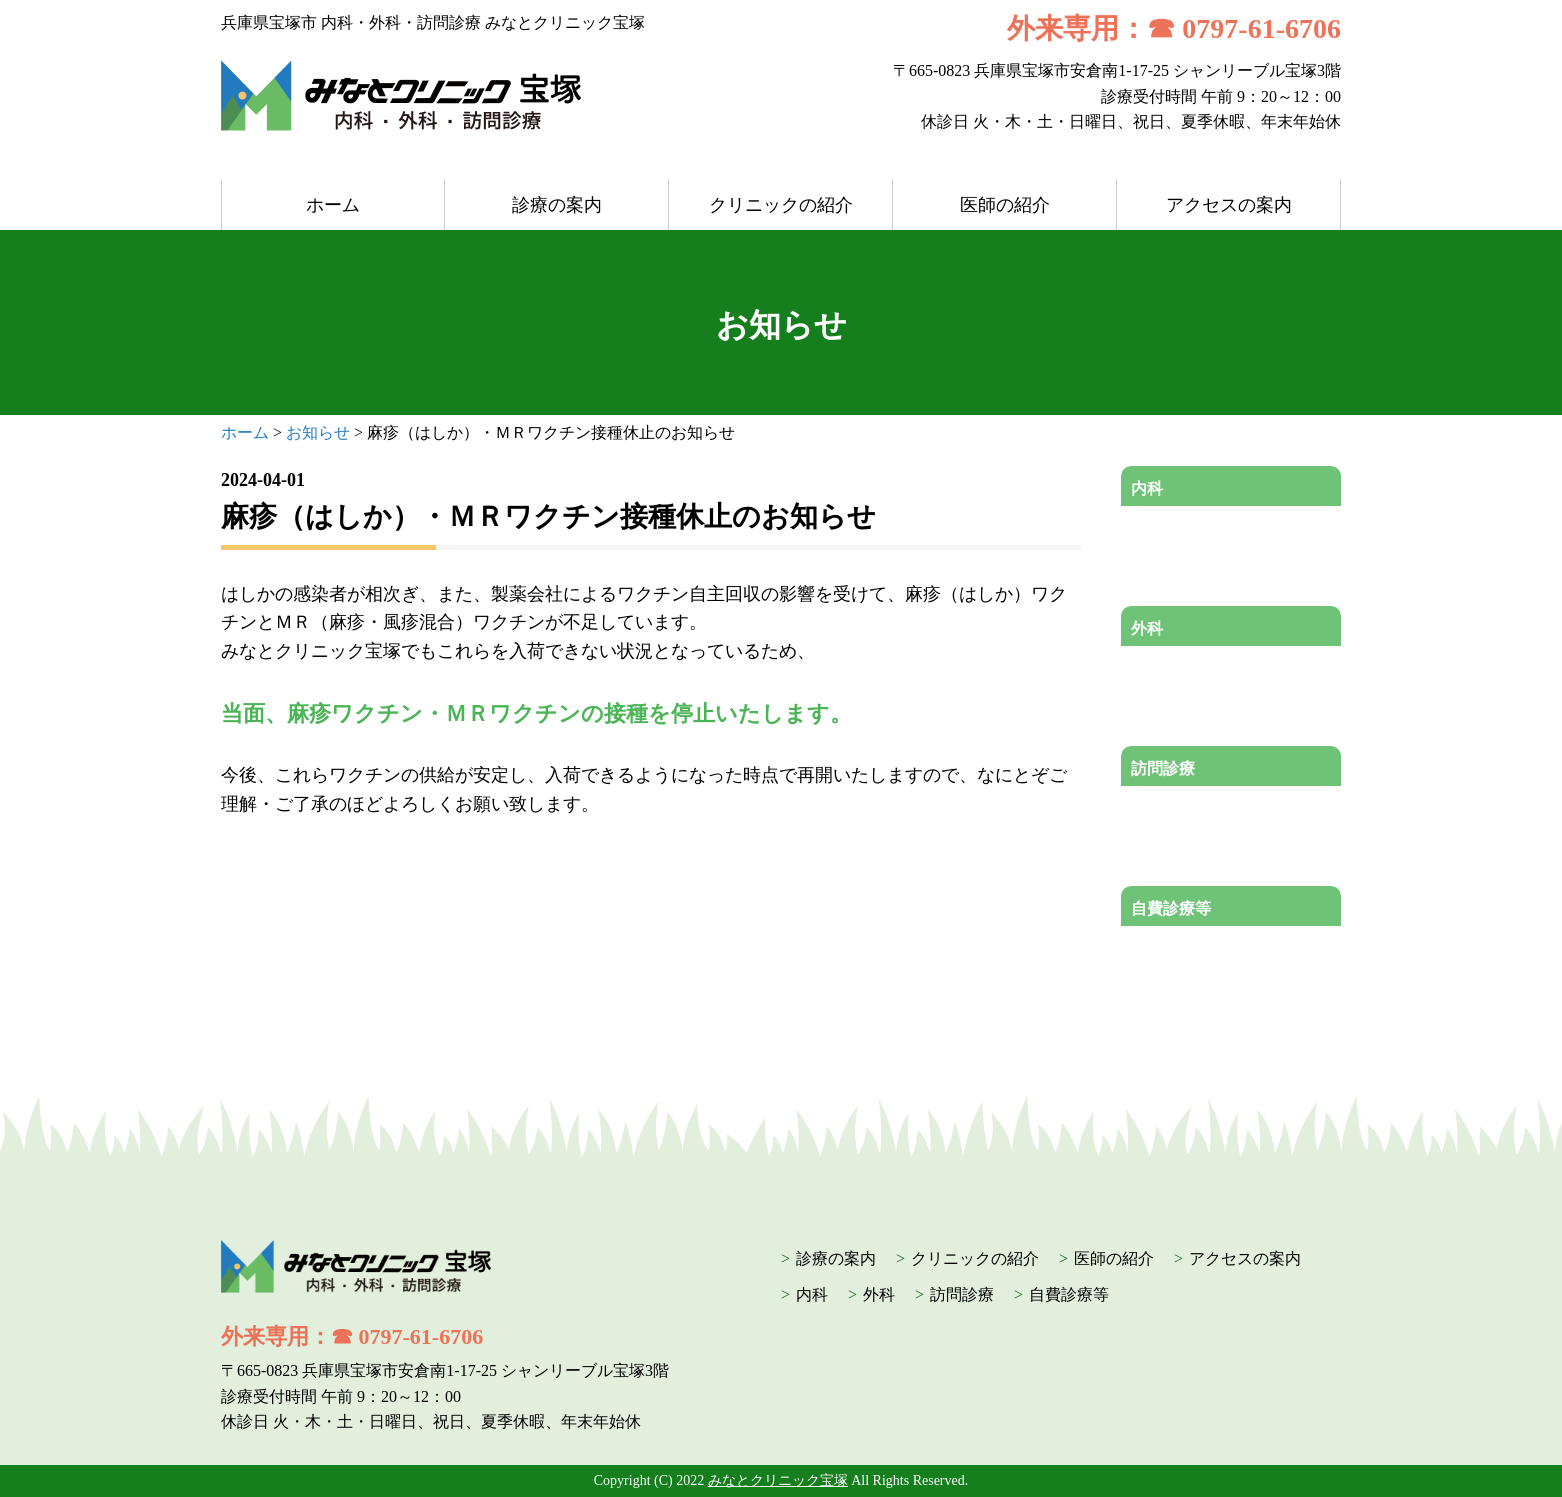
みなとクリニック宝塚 (778, 1480)
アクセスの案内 (1229, 205)
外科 (1147, 628)
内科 (1147, 488)
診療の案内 (557, 205)
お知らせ (318, 432)
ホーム (333, 205)
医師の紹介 (1005, 205)
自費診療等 (1171, 908)
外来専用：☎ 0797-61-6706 (1174, 28)
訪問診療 (1163, 768)
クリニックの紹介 (781, 205)
